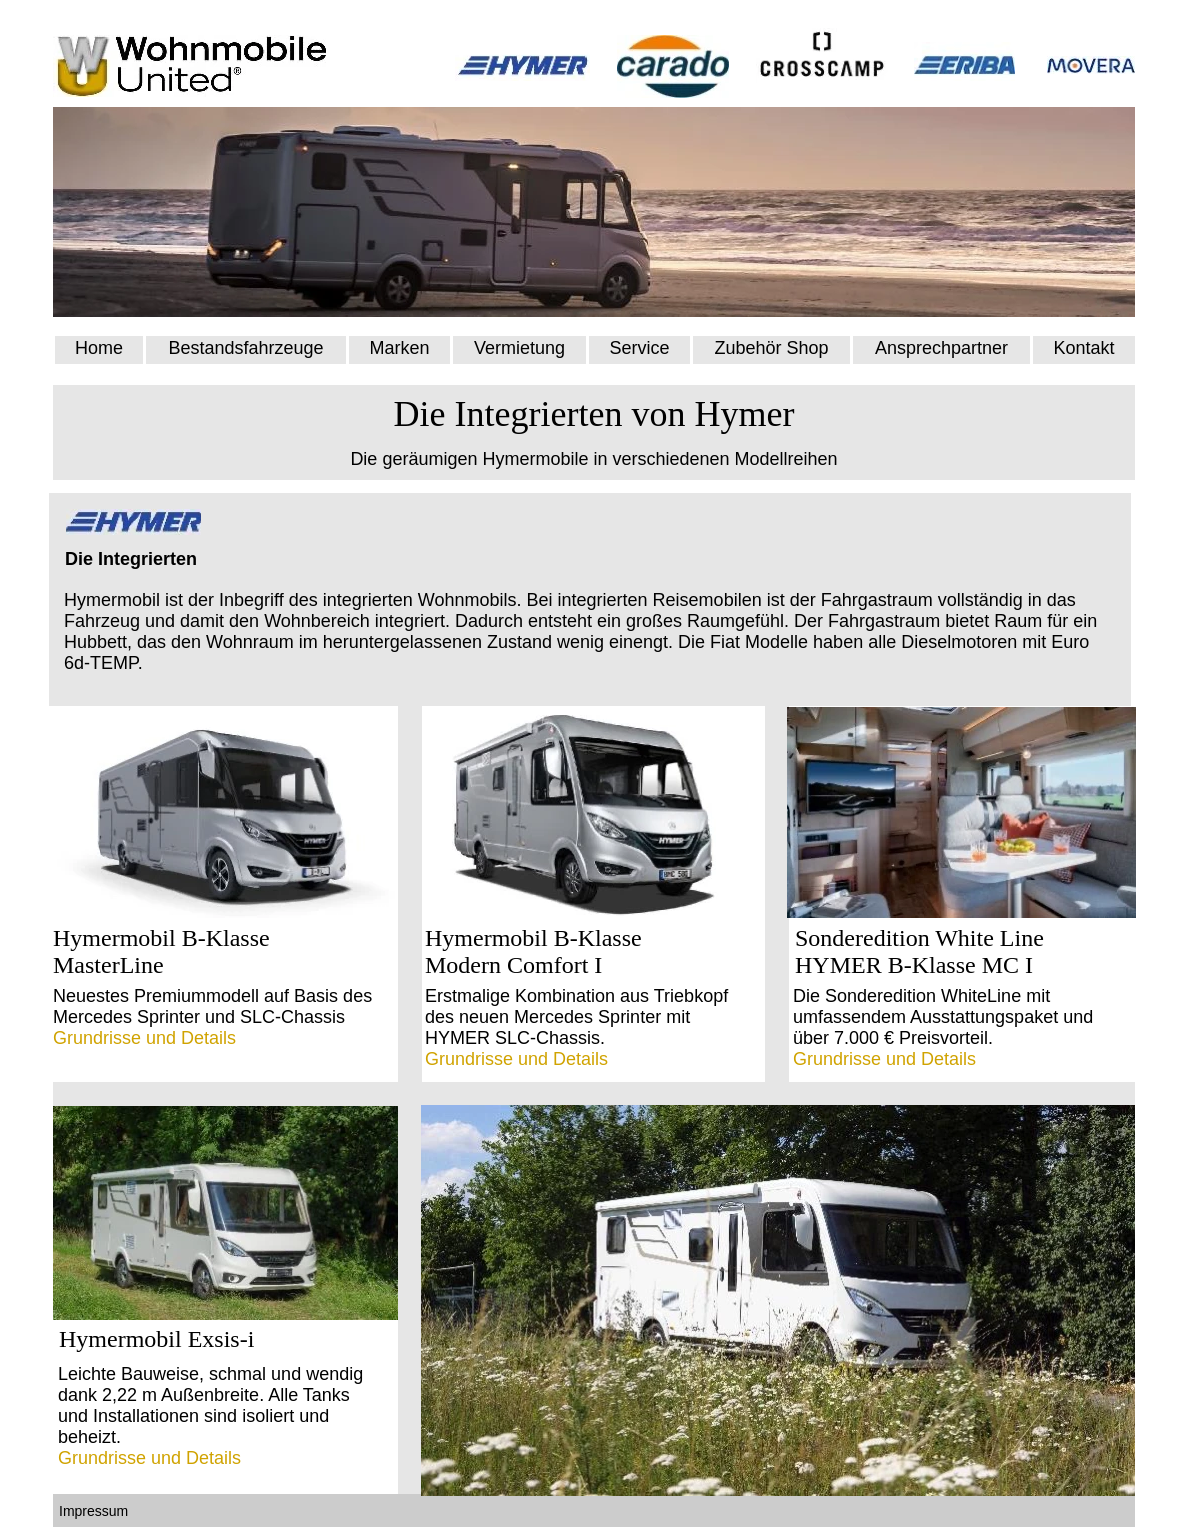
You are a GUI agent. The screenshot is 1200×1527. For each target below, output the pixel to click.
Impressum (95, 1511)
